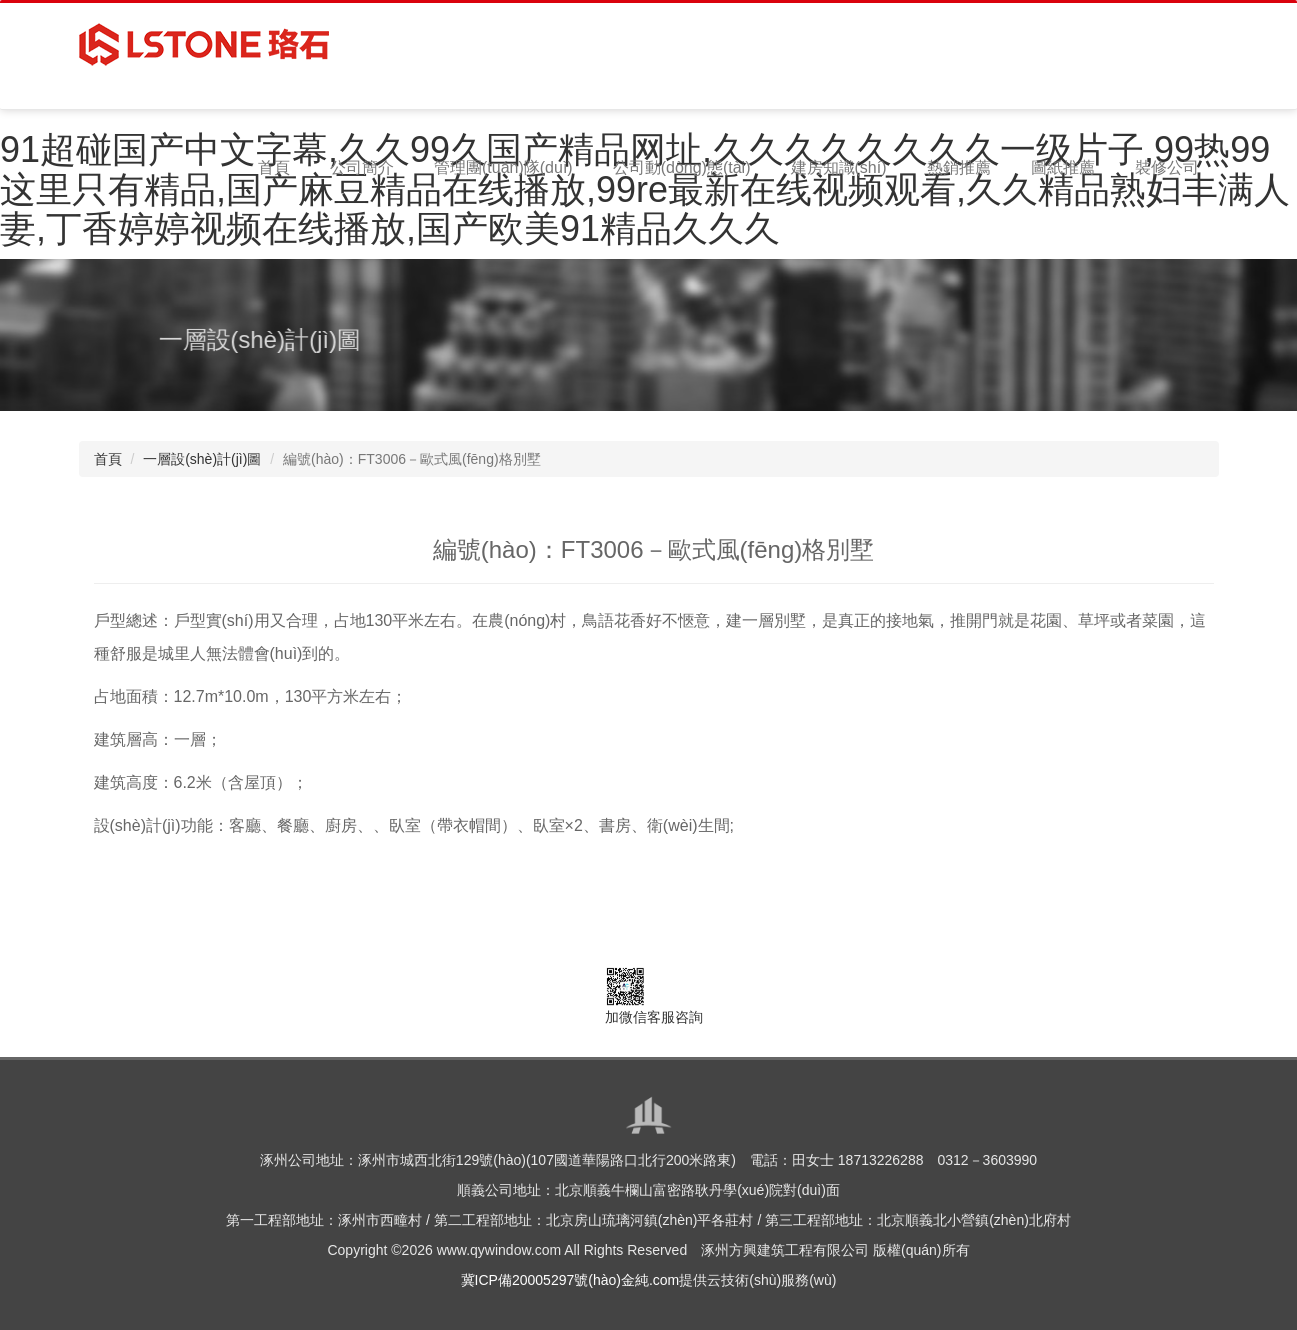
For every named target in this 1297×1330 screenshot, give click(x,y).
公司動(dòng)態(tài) (682, 167)
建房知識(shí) (839, 167)
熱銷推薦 (959, 167)
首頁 (274, 167)
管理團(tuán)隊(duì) (503, 167)
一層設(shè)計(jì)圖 (202, 459)
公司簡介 (362, 167)
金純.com (650, 1280)
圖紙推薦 (1063, 167)
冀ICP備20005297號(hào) (541, 1280)
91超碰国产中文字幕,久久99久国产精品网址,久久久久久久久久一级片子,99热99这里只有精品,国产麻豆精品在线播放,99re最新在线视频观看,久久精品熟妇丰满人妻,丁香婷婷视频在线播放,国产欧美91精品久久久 (645, 189)
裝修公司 (1167, 167)
